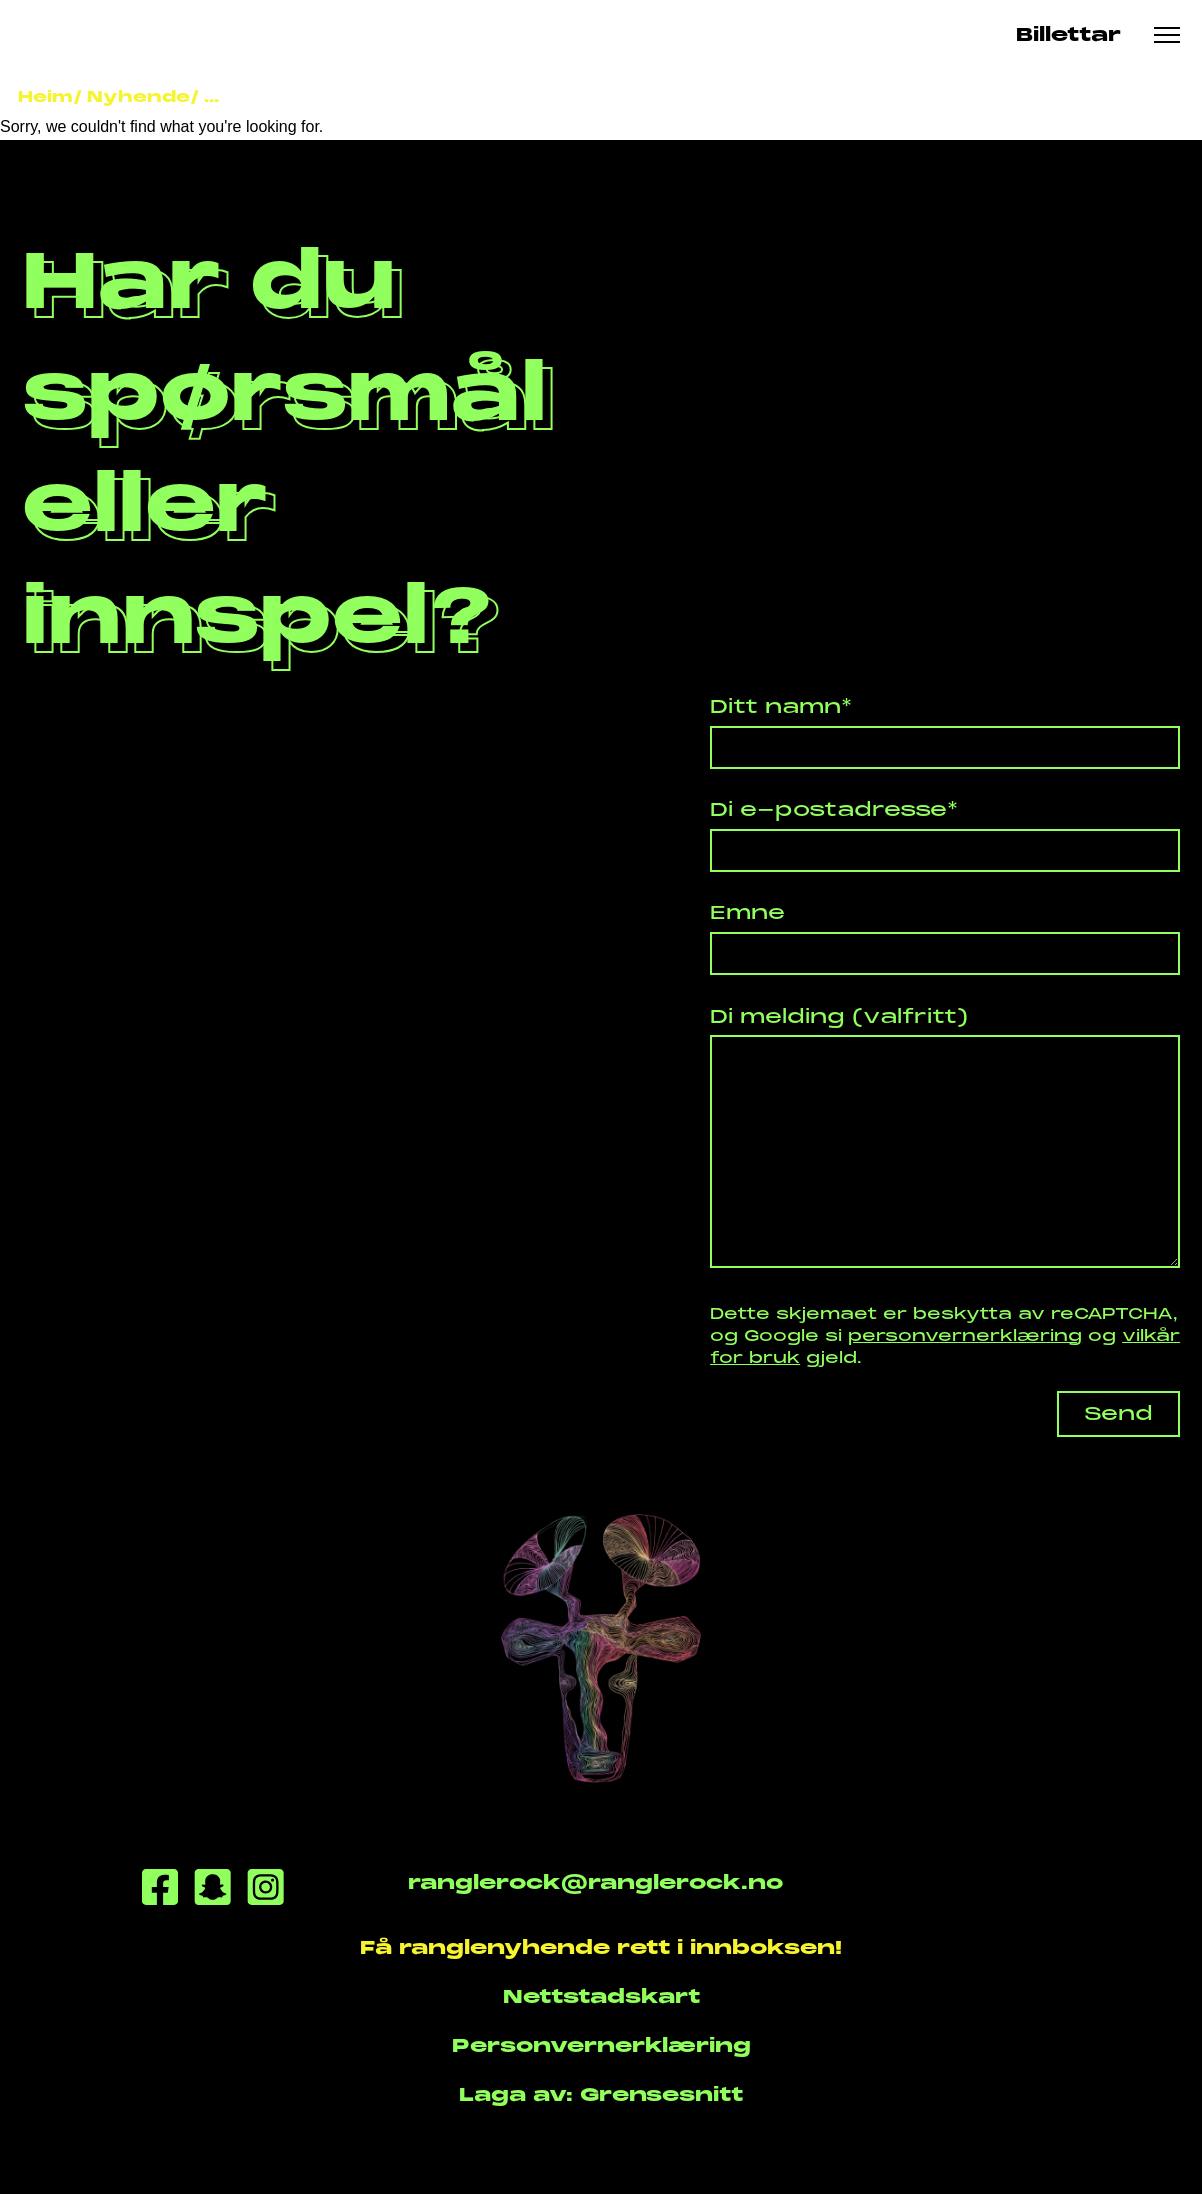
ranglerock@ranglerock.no (595, 1882)
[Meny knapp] (1167, 35)
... (211, 96)
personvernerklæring (965, 1335)
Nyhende (138, 96)
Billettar (1068, 34)
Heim (45, 96)
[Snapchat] (212, 1890)
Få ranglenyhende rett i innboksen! (601, 1947)
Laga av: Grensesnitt (601, 2094)
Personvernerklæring (601, 2045)
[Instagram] (265, 1890)
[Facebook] (160, 1890)
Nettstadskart (601, 1996)
